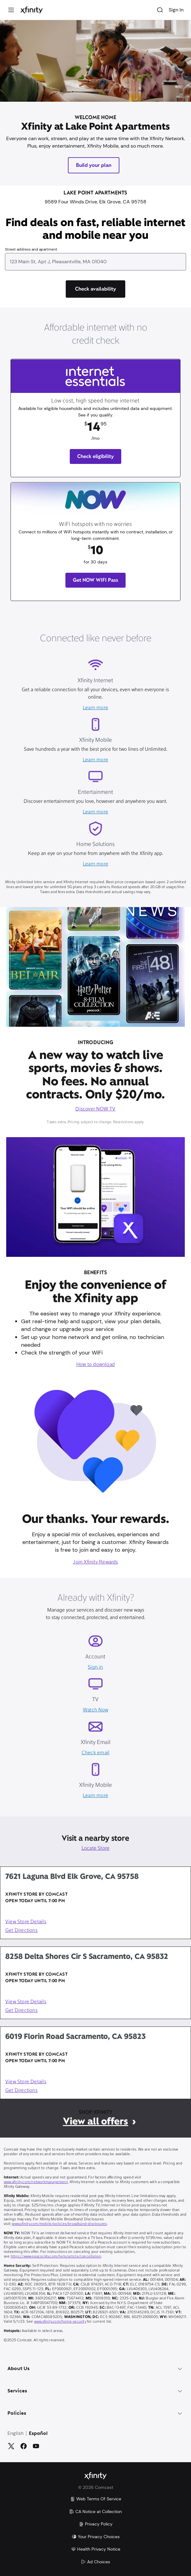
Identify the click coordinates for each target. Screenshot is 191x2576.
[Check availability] (95, 289)
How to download (95, 1364)
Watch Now (95, 1710)
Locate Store (96, 1848)
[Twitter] (11, 2446)
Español (38, 2433)
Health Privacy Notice (95, 2549)
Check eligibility (95, 456)
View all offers (95, 2121)
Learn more (95, 707)
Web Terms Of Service (95, 2499)
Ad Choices (95, 2562)
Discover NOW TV (95, 1109)
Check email (95, 1753)
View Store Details (25, 1922)
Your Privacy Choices (96, 2536)
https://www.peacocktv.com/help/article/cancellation (56, 2256)
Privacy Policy (96, 2524)
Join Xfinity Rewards (95, 1562)
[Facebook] (23, 2446)
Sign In (176, 10)
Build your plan (93, 165)
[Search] (160, 9)
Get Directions (21, 1930)
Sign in (95, 1667)
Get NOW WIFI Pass (95, 580)
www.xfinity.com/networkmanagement (36, 2182)
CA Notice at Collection (95, 2511)
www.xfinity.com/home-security (60, 2322)
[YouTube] (36, 2446)
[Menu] (11, 9)
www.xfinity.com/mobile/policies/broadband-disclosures (59, 2224)
